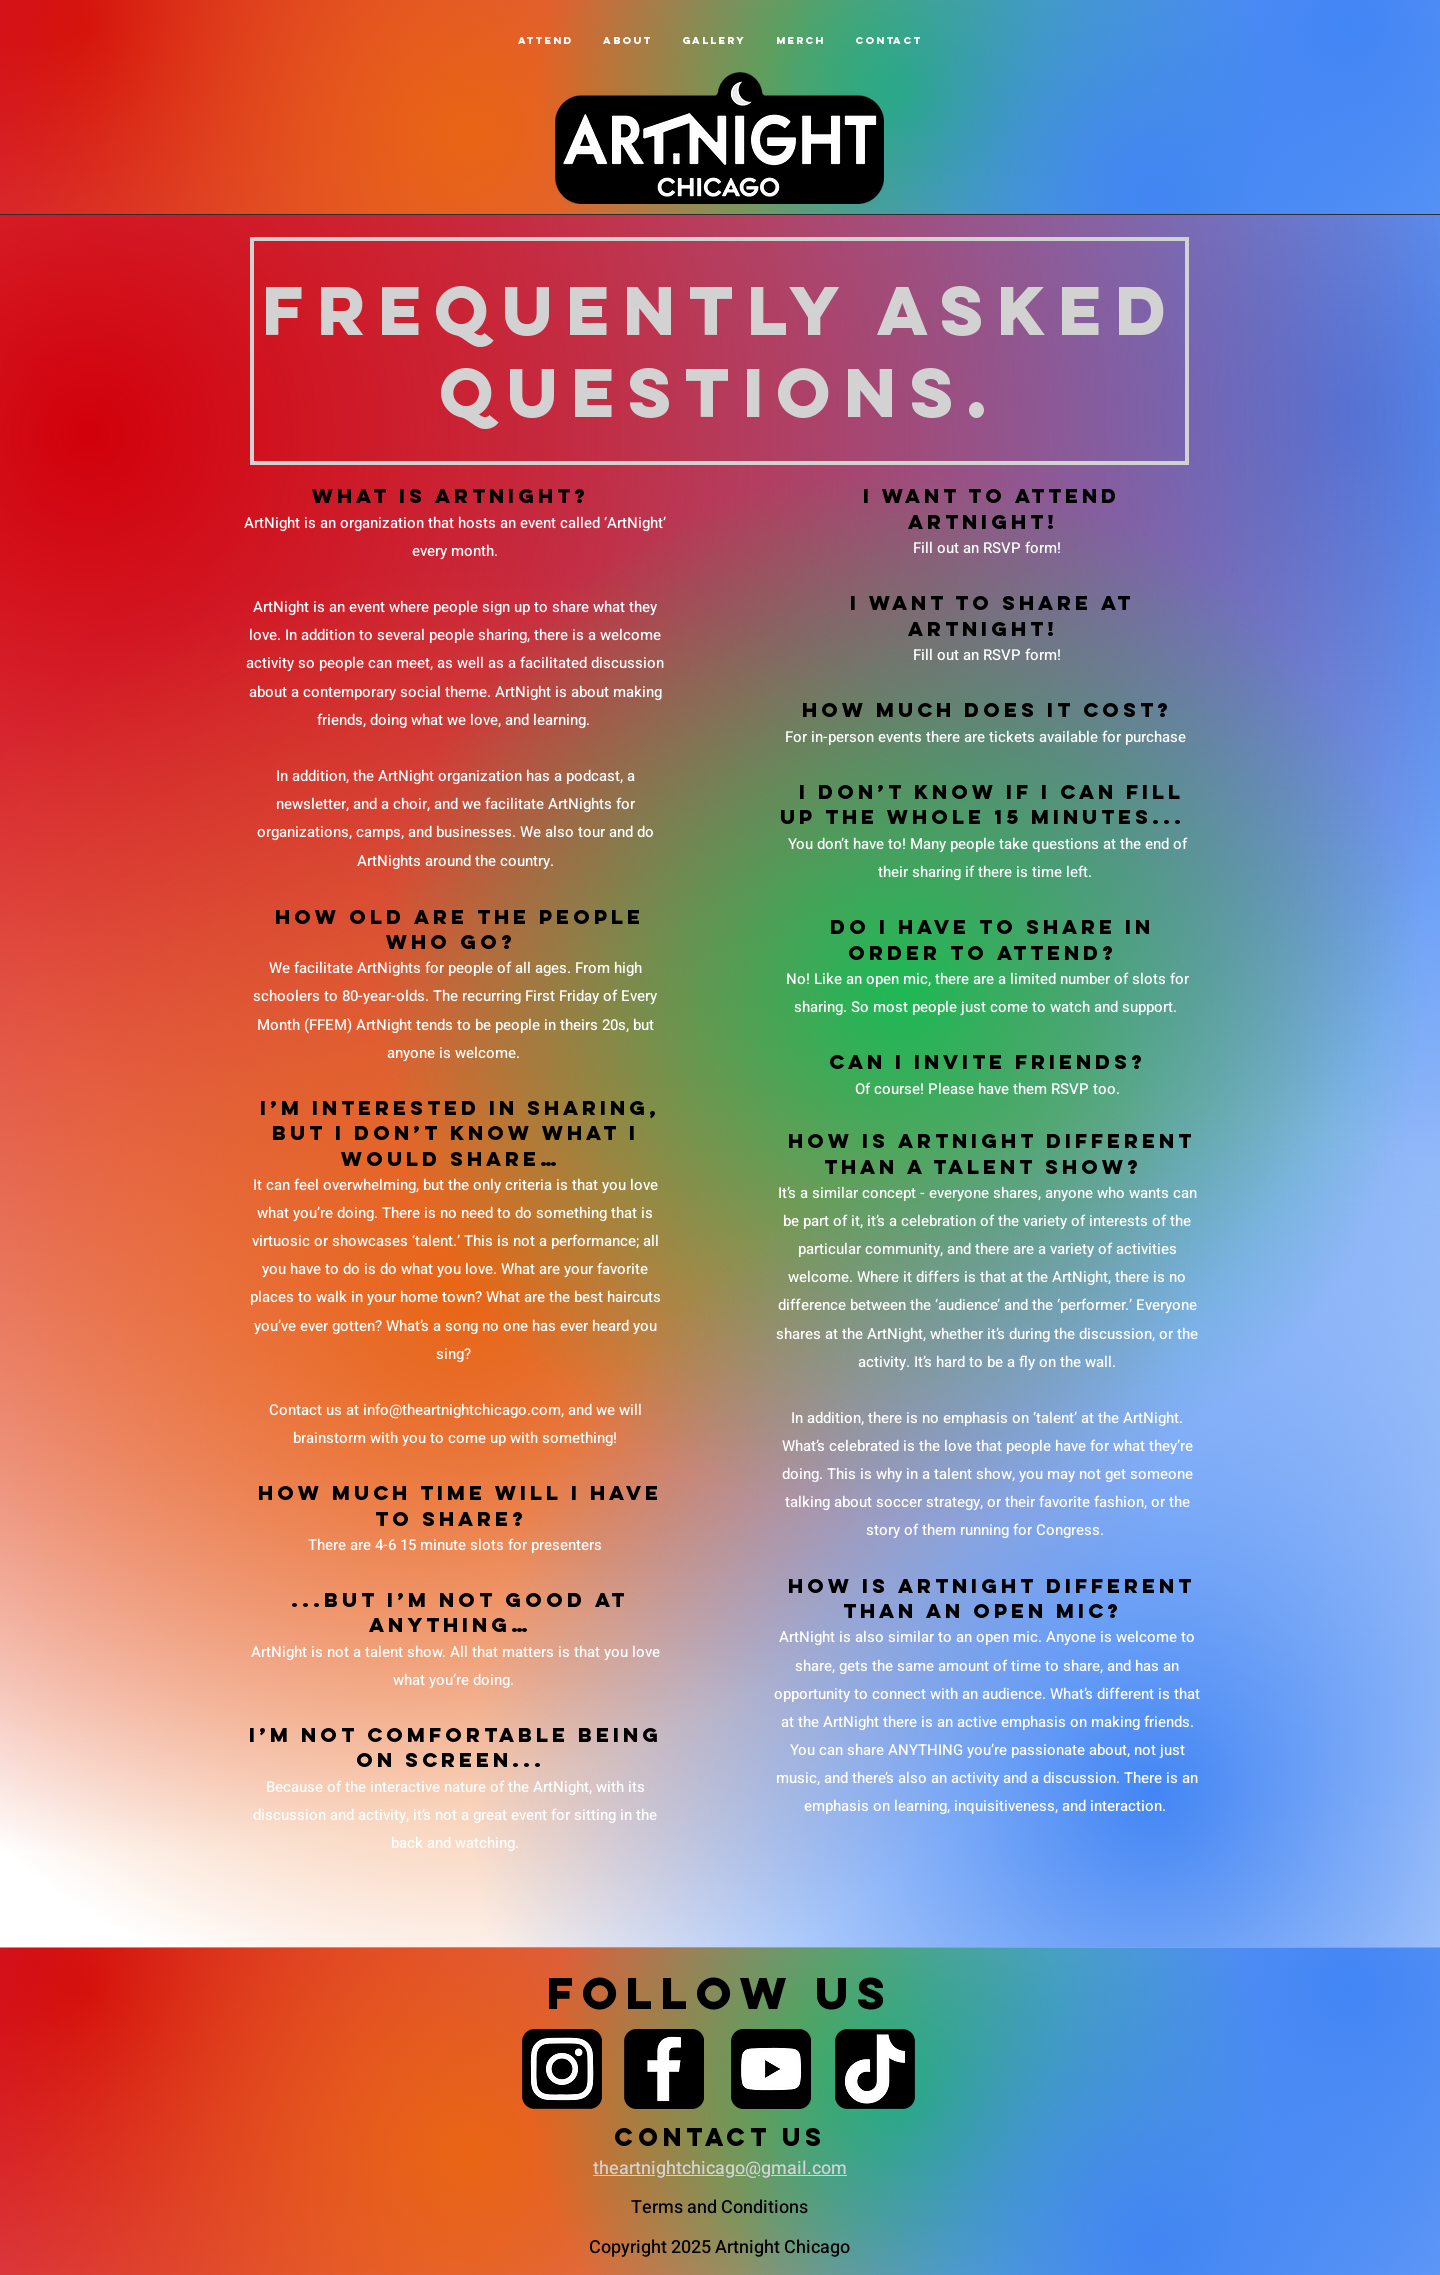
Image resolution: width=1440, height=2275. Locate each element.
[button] (627, 40)
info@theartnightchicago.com (462, 1410)
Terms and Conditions (719, 2207)
